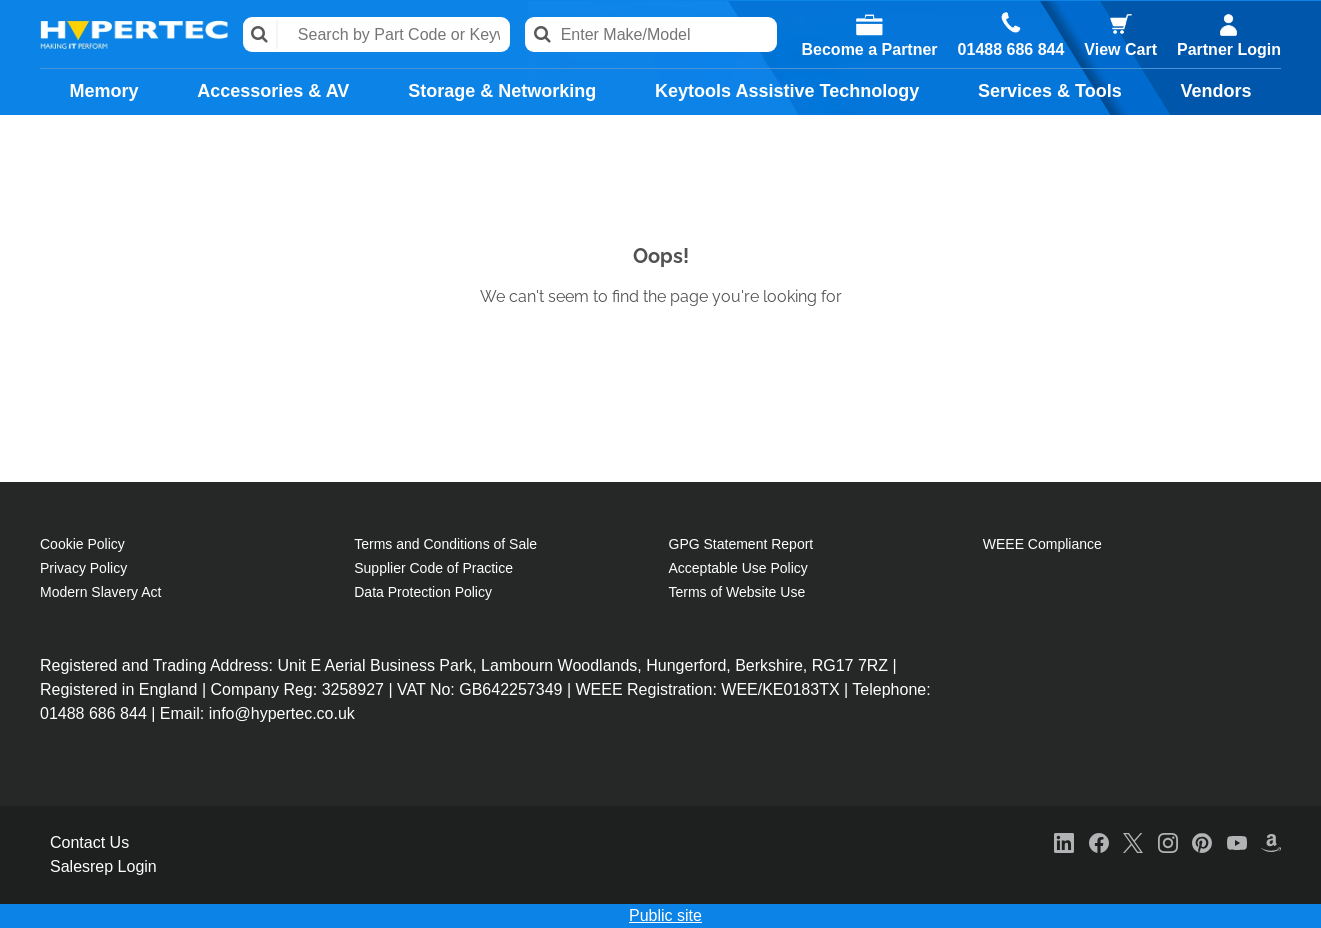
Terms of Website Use (737, 592)
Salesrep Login (103, 866)
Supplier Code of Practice (433, 568)
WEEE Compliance (1042, 544)
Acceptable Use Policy (738, 568)
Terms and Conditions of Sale (445, 544)
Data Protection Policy (423, 592)
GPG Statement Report (741, 544)
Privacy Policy (83, 568)
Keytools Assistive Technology (787, 91)
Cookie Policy (82, 544)
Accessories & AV (273, 91)
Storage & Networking (502, 91)
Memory (103, 91)
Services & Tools (1050, 91)
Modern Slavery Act (100, 592)
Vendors (1216, 91)
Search (260, 34)
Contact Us (89, 842)
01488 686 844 (1011, 50)
